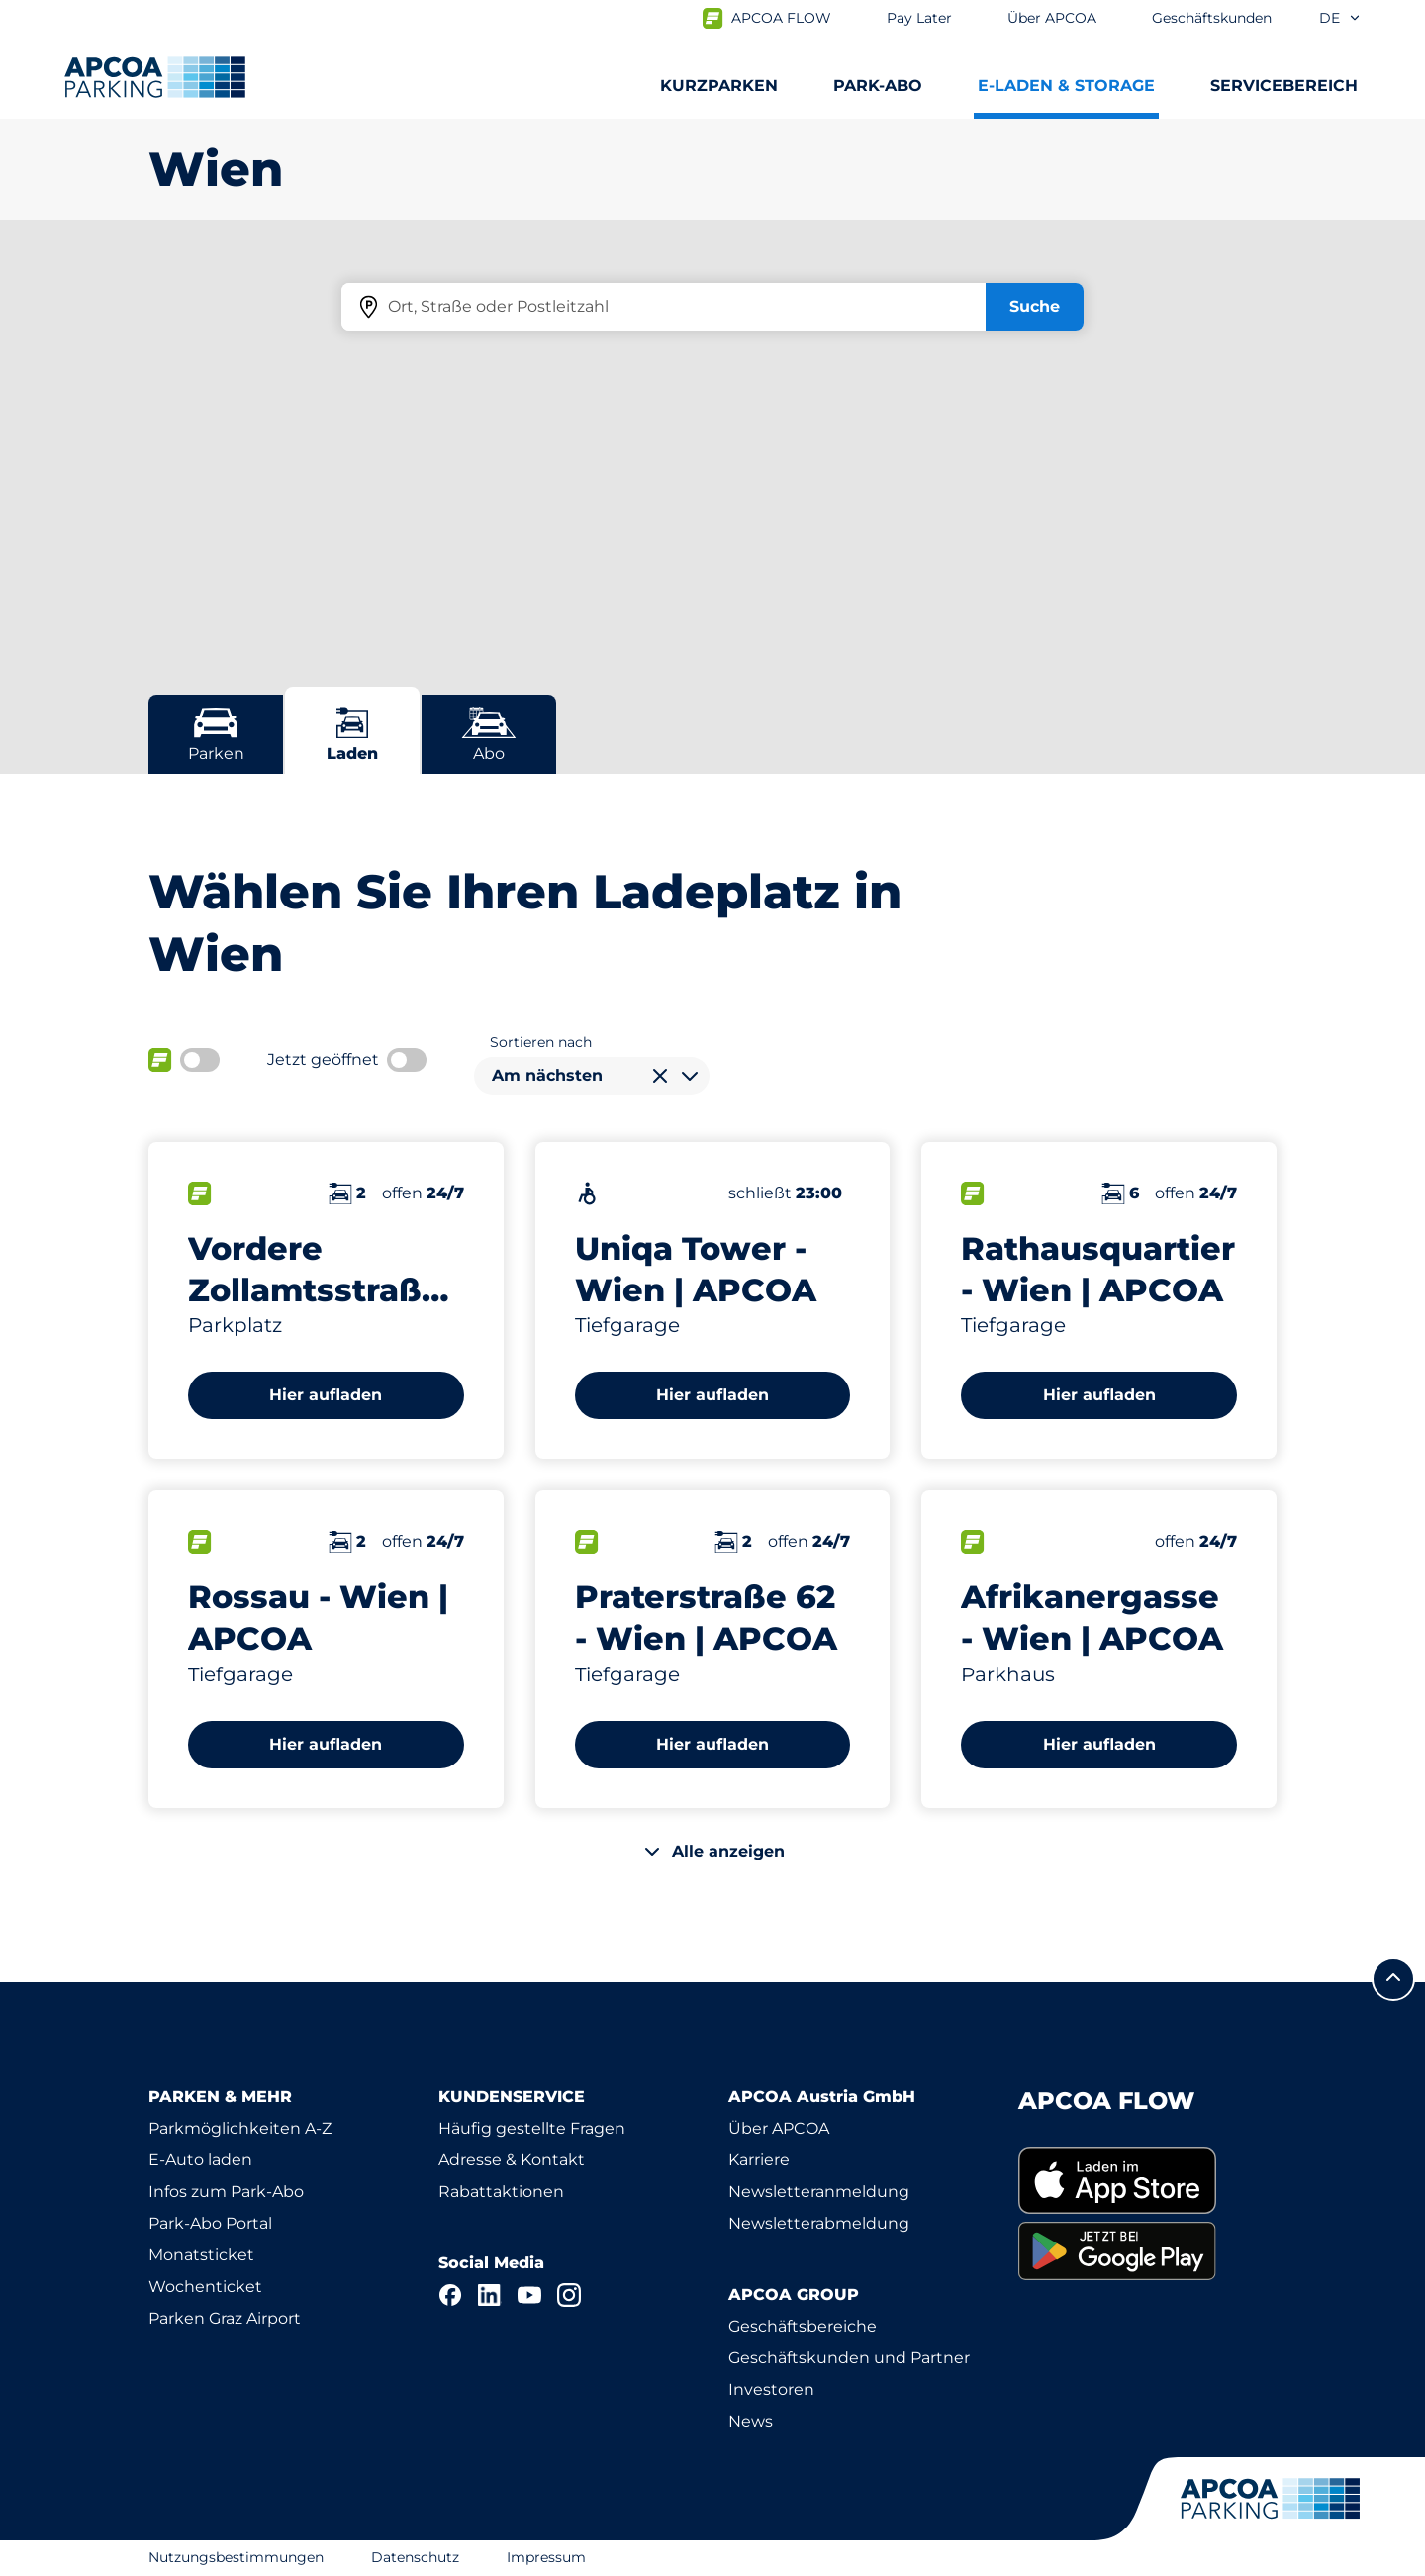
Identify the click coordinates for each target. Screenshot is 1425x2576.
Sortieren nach (541, 1042)
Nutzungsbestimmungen (236, 2557)
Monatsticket (201, 2254)
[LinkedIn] (490, 2295)
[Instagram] (569, 2295)
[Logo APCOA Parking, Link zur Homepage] (155, 77)
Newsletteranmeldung (818, 2191)
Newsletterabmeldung (818, 2223)
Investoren (771, 2389)
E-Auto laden (200, 2159)
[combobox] (592, 1076)
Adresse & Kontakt (511, 2159)
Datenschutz (415, 2557)
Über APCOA (778, 2128)
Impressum (546, 2557)
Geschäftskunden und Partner (849, 2357)
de (1340, 18)
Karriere (759, 2159)
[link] (1147, 2180)
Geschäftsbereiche (802, 2326)
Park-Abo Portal (210, 2223)
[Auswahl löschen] (660, 1076)
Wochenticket (205, 2286)
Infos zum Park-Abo (226, 2191)
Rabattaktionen (501, 2191)
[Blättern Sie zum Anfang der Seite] (1393, 1979)
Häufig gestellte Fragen (531, 2128)
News (750, 2421)
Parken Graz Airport (224, 2318)
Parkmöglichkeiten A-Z (240, 2128)
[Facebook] (450, 2295)
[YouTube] (529, 2295)
